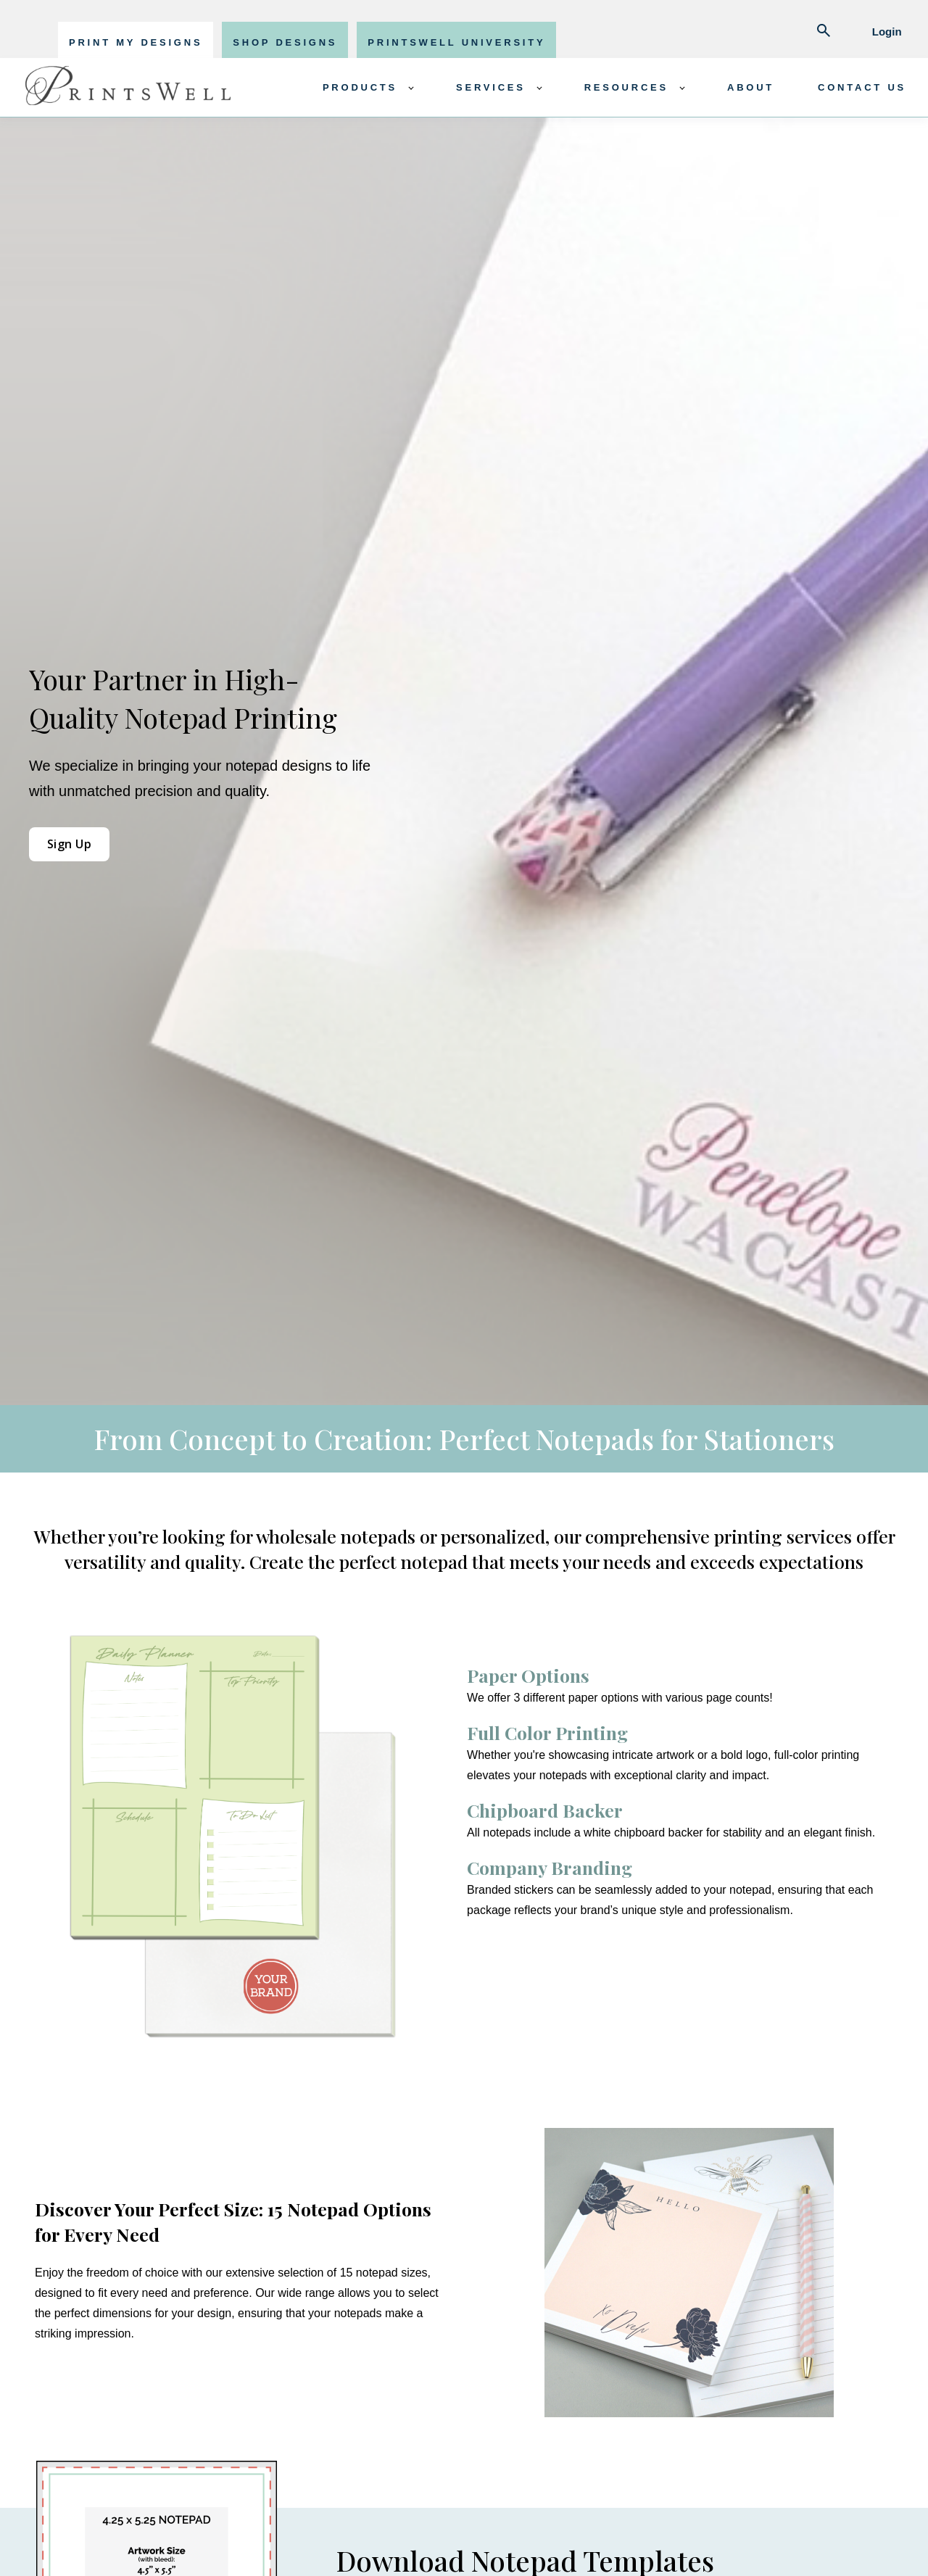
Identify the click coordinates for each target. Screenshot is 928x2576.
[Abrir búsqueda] (823, 32)
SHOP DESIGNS (285, 42)
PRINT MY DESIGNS (135, 42)
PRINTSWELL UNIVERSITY (456, 42)
